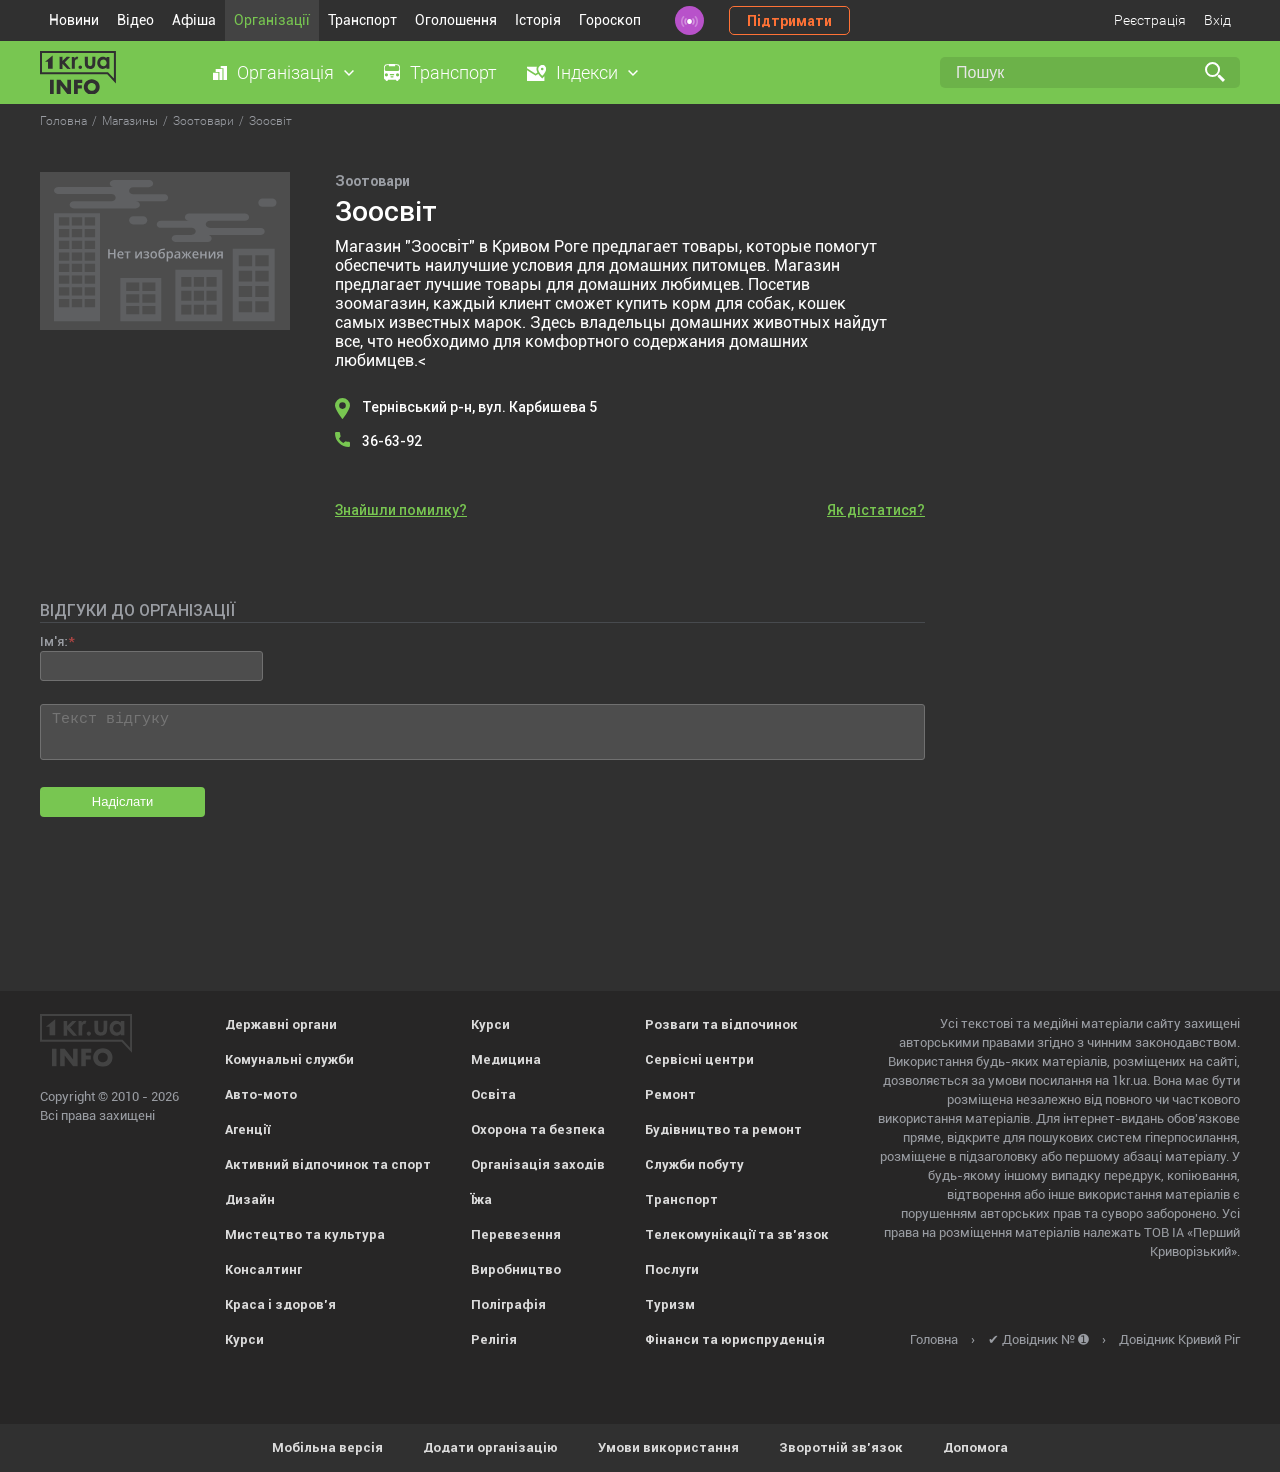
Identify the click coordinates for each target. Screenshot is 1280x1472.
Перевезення (516, 1234)
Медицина (506, 1059)
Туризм (670, 1304)
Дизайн (250, 1199)
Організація (285, 72)
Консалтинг (263, 1269)
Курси (244, 1339)
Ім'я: (53, 641)
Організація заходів (538, 1164)
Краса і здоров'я (280, 1304)
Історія (538, 20)
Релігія (494, 1339)
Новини (74, 20)
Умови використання (668, 1447)
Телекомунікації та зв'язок (737, 1234)
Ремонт (670, 1094)
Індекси (587, 72)
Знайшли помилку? (401, 510)
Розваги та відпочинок (721, 1024)
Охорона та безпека (538, 1129)
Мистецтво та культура (305, 1234)
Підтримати (789, 21)
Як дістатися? (876, 510)
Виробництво (516, 1269)
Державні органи (281, 1024)
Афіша (194, 20)
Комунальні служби (289, 1059)
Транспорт (362, 20)
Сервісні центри (699, 1059)
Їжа (481, 1199)
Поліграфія (508, 1304)
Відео (135, 20)
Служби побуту (694, 1164)
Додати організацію (490, 1447)
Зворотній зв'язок (841, 1447)
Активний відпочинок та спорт (328, 1164)
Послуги (672, 1269)
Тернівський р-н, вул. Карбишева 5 (479, 407)
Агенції (247, 1129)
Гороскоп (610, 20)
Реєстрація (1150, 20)
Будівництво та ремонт (723, 1129)
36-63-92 (392, 441)
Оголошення (456, 20)
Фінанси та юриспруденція (735, 1339)
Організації (272, 20)
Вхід (1217, 20)
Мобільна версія (327, 1447)
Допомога (975, 1447)
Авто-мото (261, 1094)
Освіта (493, 1094)
